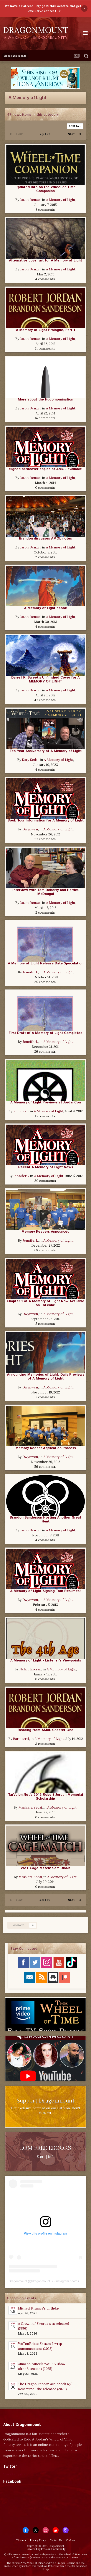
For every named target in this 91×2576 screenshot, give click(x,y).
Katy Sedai (30, 760)
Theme (21, 2540)
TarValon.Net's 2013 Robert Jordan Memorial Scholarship (45, 1796)
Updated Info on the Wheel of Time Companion (45, 189)
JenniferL (30, 972)
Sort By (75, 126)
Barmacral (21, 1739)
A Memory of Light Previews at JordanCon (45, 1102)
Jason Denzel (30, 200)
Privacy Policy (38, 2540)
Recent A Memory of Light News (45, 1167)
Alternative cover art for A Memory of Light (45, 260)
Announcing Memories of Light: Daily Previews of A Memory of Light (45, 1376)
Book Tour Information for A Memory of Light (46, 820)
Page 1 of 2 (45, 134)
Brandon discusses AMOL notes (45, 538)
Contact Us (56, 2540)
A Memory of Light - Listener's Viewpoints (45, 1660)
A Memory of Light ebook (45, 608)
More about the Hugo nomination (45, 399)
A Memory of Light (60, 200)
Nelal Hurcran (30, 1669)
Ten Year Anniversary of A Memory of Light (46, 750)
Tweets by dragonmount (22, 2474)
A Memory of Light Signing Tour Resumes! (45, 1590)
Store (41, 2157)
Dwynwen (30, 829)
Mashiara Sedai (30, 1807)
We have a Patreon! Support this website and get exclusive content (43, 8)
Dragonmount (18, 2281)
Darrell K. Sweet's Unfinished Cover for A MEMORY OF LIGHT (45, 679)
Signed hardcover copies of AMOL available (45, 469)
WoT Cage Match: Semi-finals (45, 1868)
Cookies (70, 2540)
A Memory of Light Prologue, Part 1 (45, 330)
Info (51, 2157)
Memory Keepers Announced (45, 1231)
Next (71, 134)
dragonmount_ (42, 2281)
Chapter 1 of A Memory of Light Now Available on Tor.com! (45, 1303)
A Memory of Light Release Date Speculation (45, 963)
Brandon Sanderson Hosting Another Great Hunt (45, 1519)
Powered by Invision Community (45, 2549)
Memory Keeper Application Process (45, 1448)
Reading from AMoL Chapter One (45, 1730)
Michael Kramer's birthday (39, 2308)
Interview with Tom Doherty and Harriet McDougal (45, 892)
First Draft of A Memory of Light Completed (46, 1032)
